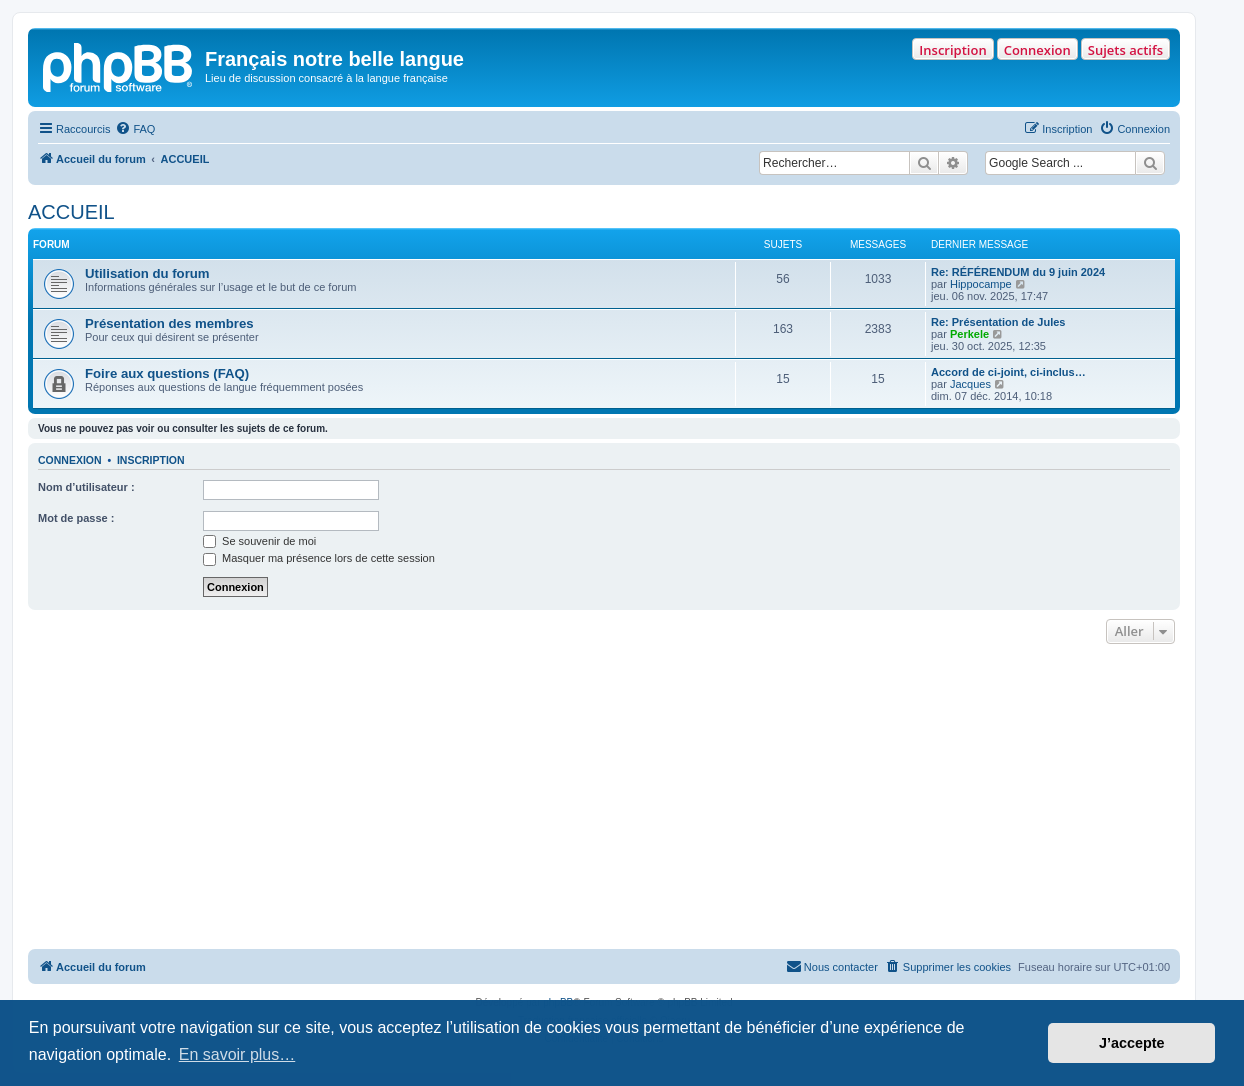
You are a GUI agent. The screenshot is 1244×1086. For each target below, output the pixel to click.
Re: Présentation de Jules (998, 322)
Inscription (952, 50)
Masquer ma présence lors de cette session (319, 558)
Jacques (970, 384)
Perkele (969, 334)
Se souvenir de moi (259, 541)
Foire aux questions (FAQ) (167, 373)
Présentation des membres (169, 323)
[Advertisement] (604, 799)
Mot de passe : (76, 518)
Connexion (1037, 50)
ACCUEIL (71, 212)
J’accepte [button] (1132, 1043)
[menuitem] (135, 129)
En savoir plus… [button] (237, 1054)
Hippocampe (981, 284)
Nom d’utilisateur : (86, 487)
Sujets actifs (1125, 50)
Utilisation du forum (147, 273)
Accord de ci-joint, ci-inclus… (1008, 372)
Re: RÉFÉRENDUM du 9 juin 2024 (1018, 272)
